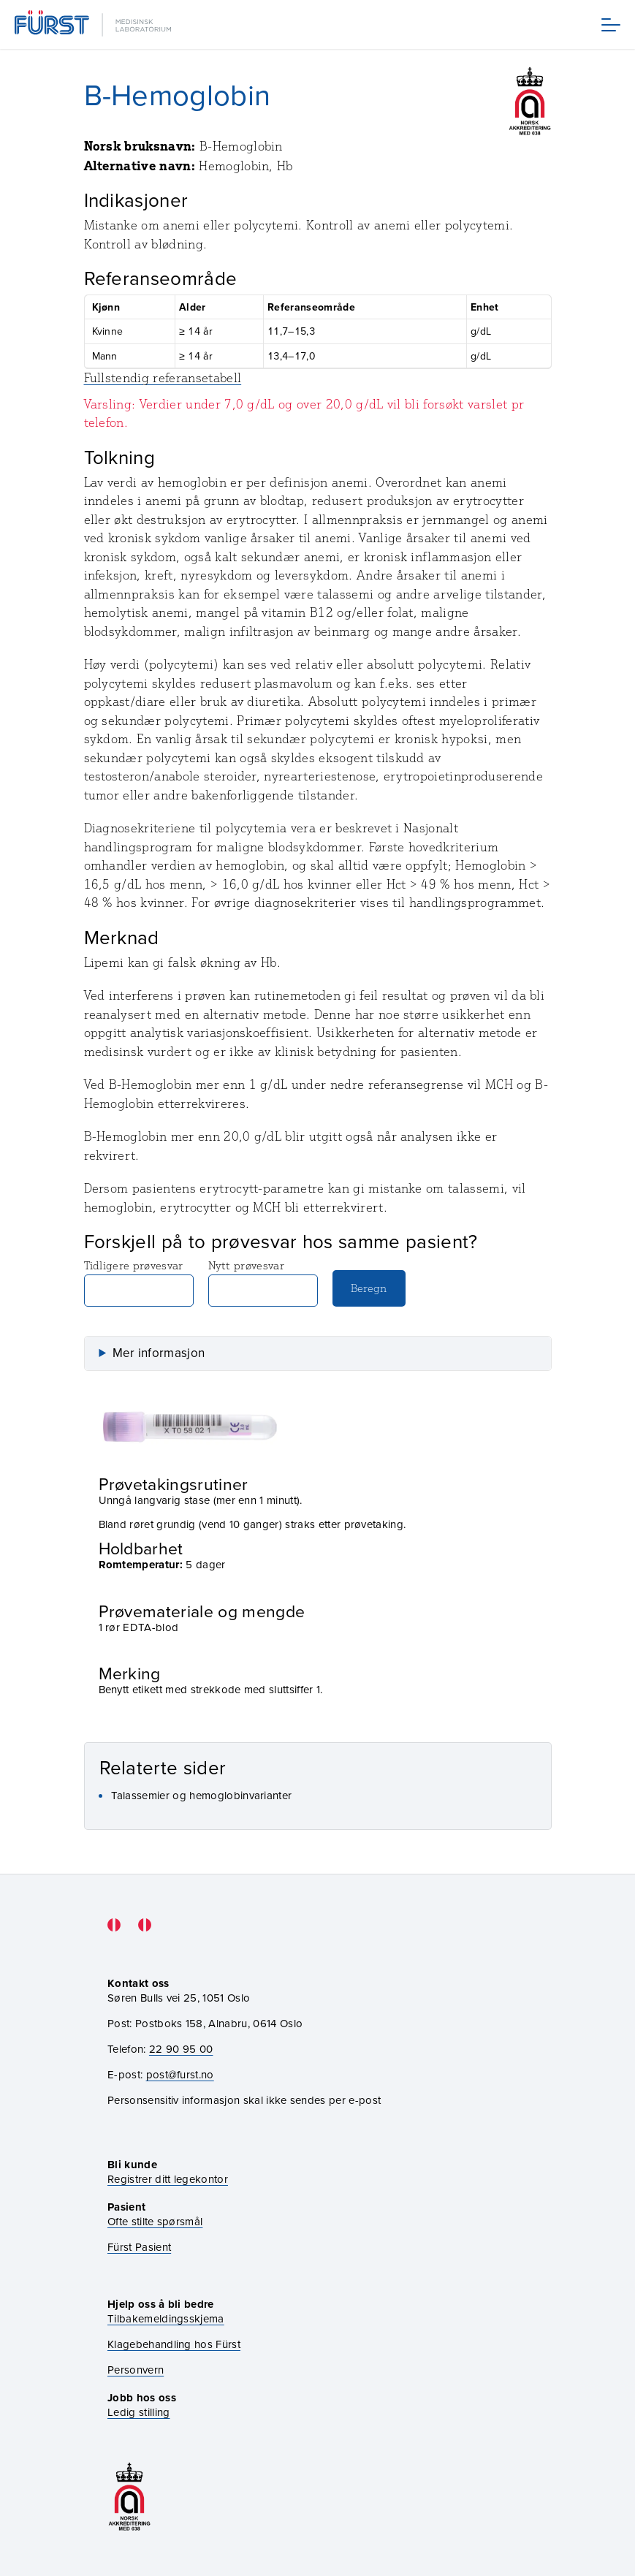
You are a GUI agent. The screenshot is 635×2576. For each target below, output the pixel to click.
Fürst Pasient (139, 2246)
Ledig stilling (138, 2412)
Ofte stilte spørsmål (154, 2221)
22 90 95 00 (181, 2048)
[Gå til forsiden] (94, 24)
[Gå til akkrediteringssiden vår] (129, 2496)
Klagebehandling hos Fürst (173, 2343)
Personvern (135, 2369)
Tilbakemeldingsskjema (165, 2318)
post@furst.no (180, 2074)
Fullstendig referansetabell (163, 378)
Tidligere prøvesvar (139, 1282)
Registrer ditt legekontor (167, 2178)
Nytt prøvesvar (263, 1282)
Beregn (369, 1288)
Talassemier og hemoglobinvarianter (201, 1795)
